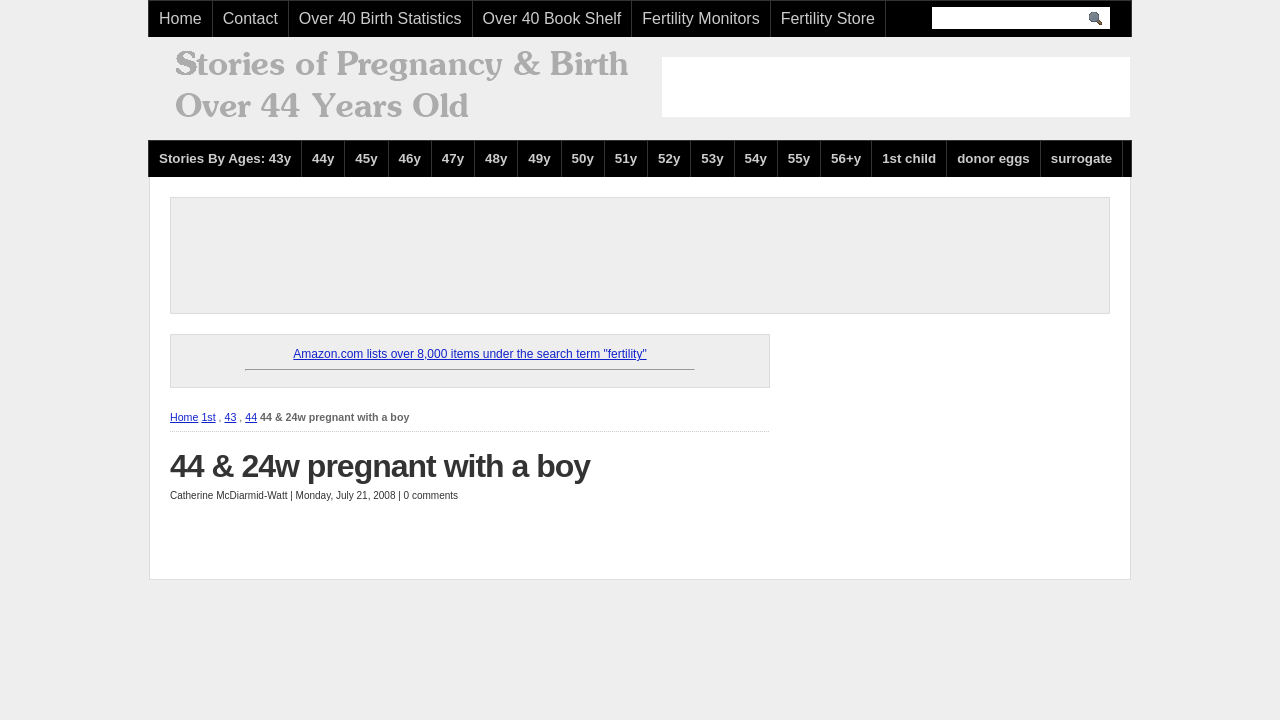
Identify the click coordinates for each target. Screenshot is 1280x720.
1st (208, 417)
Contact (250, 18)
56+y (846, 158)
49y (539, 158)
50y (583, 158)
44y (323, 158)
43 (231, 417)
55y (799, 158)
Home (180, 18)
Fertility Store (828, 18)
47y (453, 158)
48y (496, 158)
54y (756, 158)
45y (366, 158)
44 (251, 417)
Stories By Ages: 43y (225, 158)
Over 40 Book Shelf (552, 18)
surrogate (1081, 158)
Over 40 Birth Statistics (380, 18)
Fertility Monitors (700, 18)
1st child (909, 158)
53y (712, 158)
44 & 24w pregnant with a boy (380, 466)
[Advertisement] (896, 87)
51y (626, 158)
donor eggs (993, 158)
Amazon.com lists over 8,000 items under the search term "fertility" (469, 354)
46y (410, 158)
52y (669, 158)
